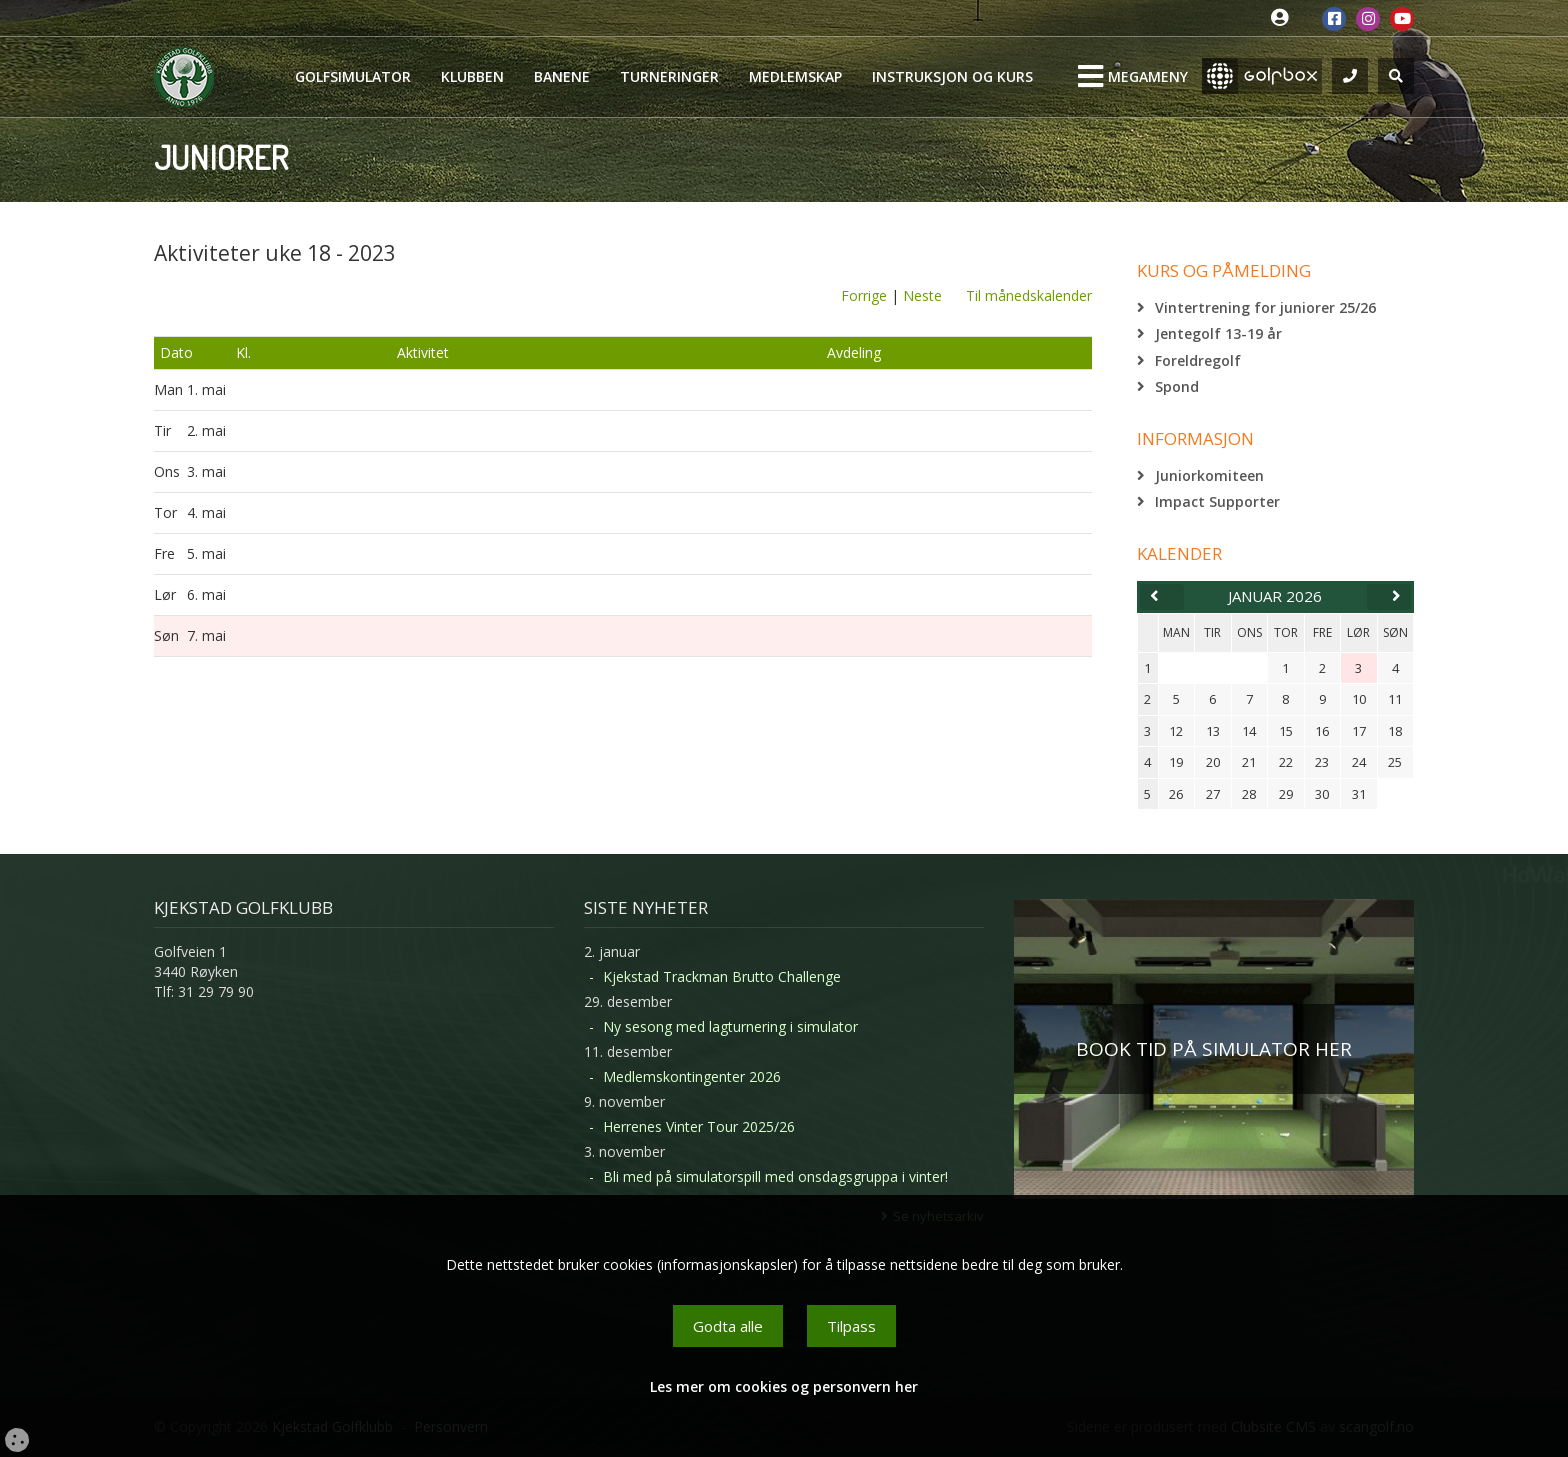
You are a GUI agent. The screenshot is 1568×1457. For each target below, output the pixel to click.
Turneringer (669, 76)
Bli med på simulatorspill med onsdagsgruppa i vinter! (775, 1176)
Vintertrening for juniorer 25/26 (1265, 307)
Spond (1177, 386)
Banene (562, 76)
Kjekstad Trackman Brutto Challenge (722, 976)
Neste (922, 295)
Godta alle (728, 1326)
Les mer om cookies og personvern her (784, 1386)
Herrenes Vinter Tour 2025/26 (699, 1126)
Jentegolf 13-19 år (1218, 333)
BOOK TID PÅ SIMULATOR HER (1214, 1049)
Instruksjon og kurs (952, 76)
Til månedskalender (1029, 295)
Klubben (472, 76)
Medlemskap (795, 76)
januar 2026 (1275, 596)
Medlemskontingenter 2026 (692, 1076)
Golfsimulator (353, 76)
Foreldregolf (1198, 360)
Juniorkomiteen (1209, 475)
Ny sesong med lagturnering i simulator (730, 1026)
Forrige (864, 295)
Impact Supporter (1217, 501)
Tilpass (851, 1326)
